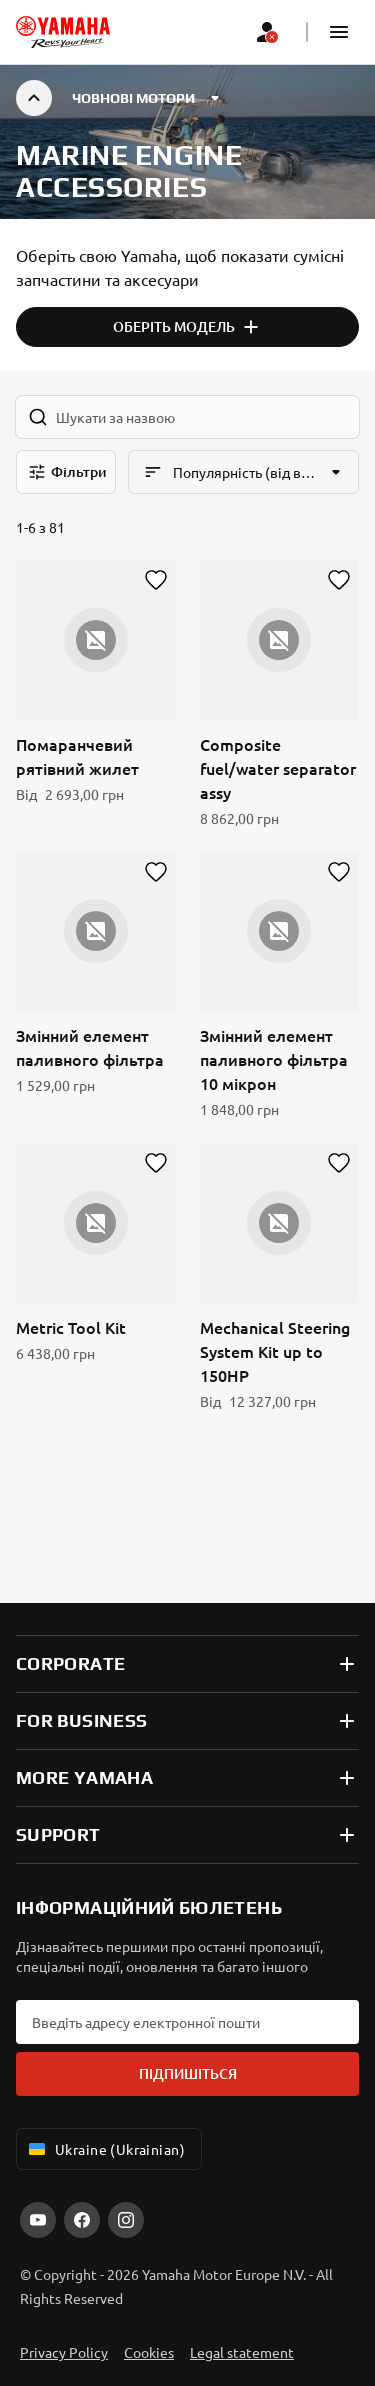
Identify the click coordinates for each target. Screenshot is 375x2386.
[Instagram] (126, 2220)
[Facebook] (82, 2220)
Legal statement (242, 2352)
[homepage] (63, 32)
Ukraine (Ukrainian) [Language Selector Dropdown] (105, 2149)
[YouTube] (38, 2220)
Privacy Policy (64, 2352)
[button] (339, 32)
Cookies (149, 2352)
